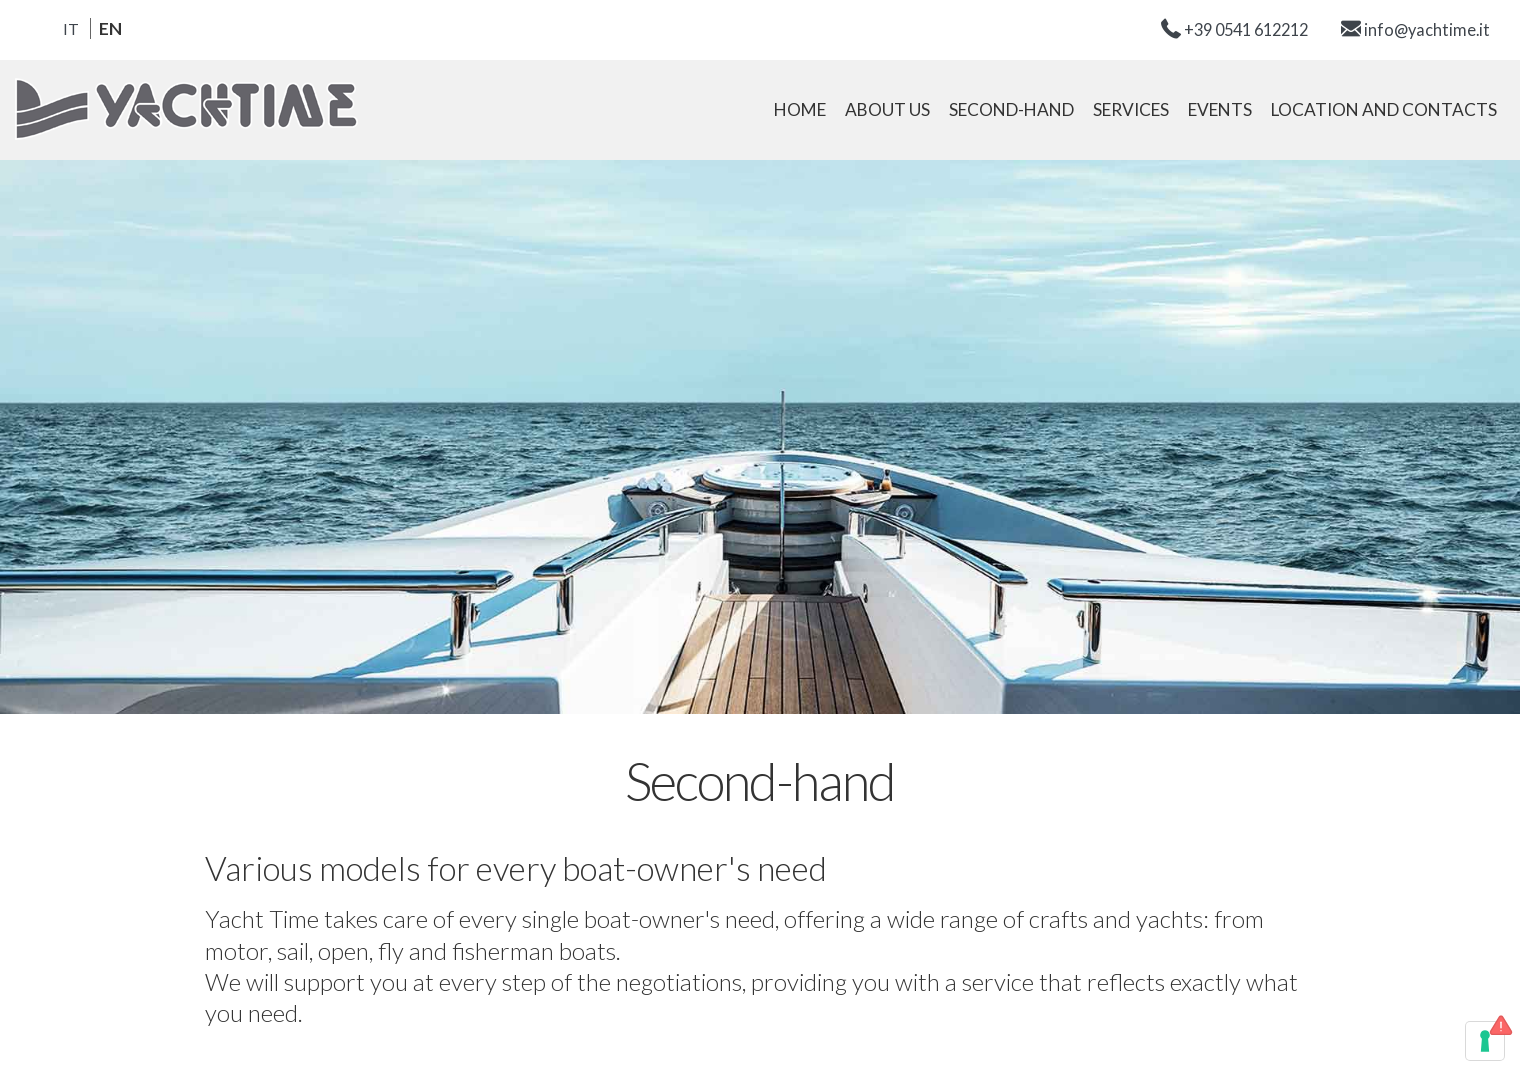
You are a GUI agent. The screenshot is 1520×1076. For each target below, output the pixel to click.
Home (800, 109)
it (71, 29)
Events (1220, 109)
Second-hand (1011, 109)
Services (1131, 109)
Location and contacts (1384, 109)
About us (887, 109)
